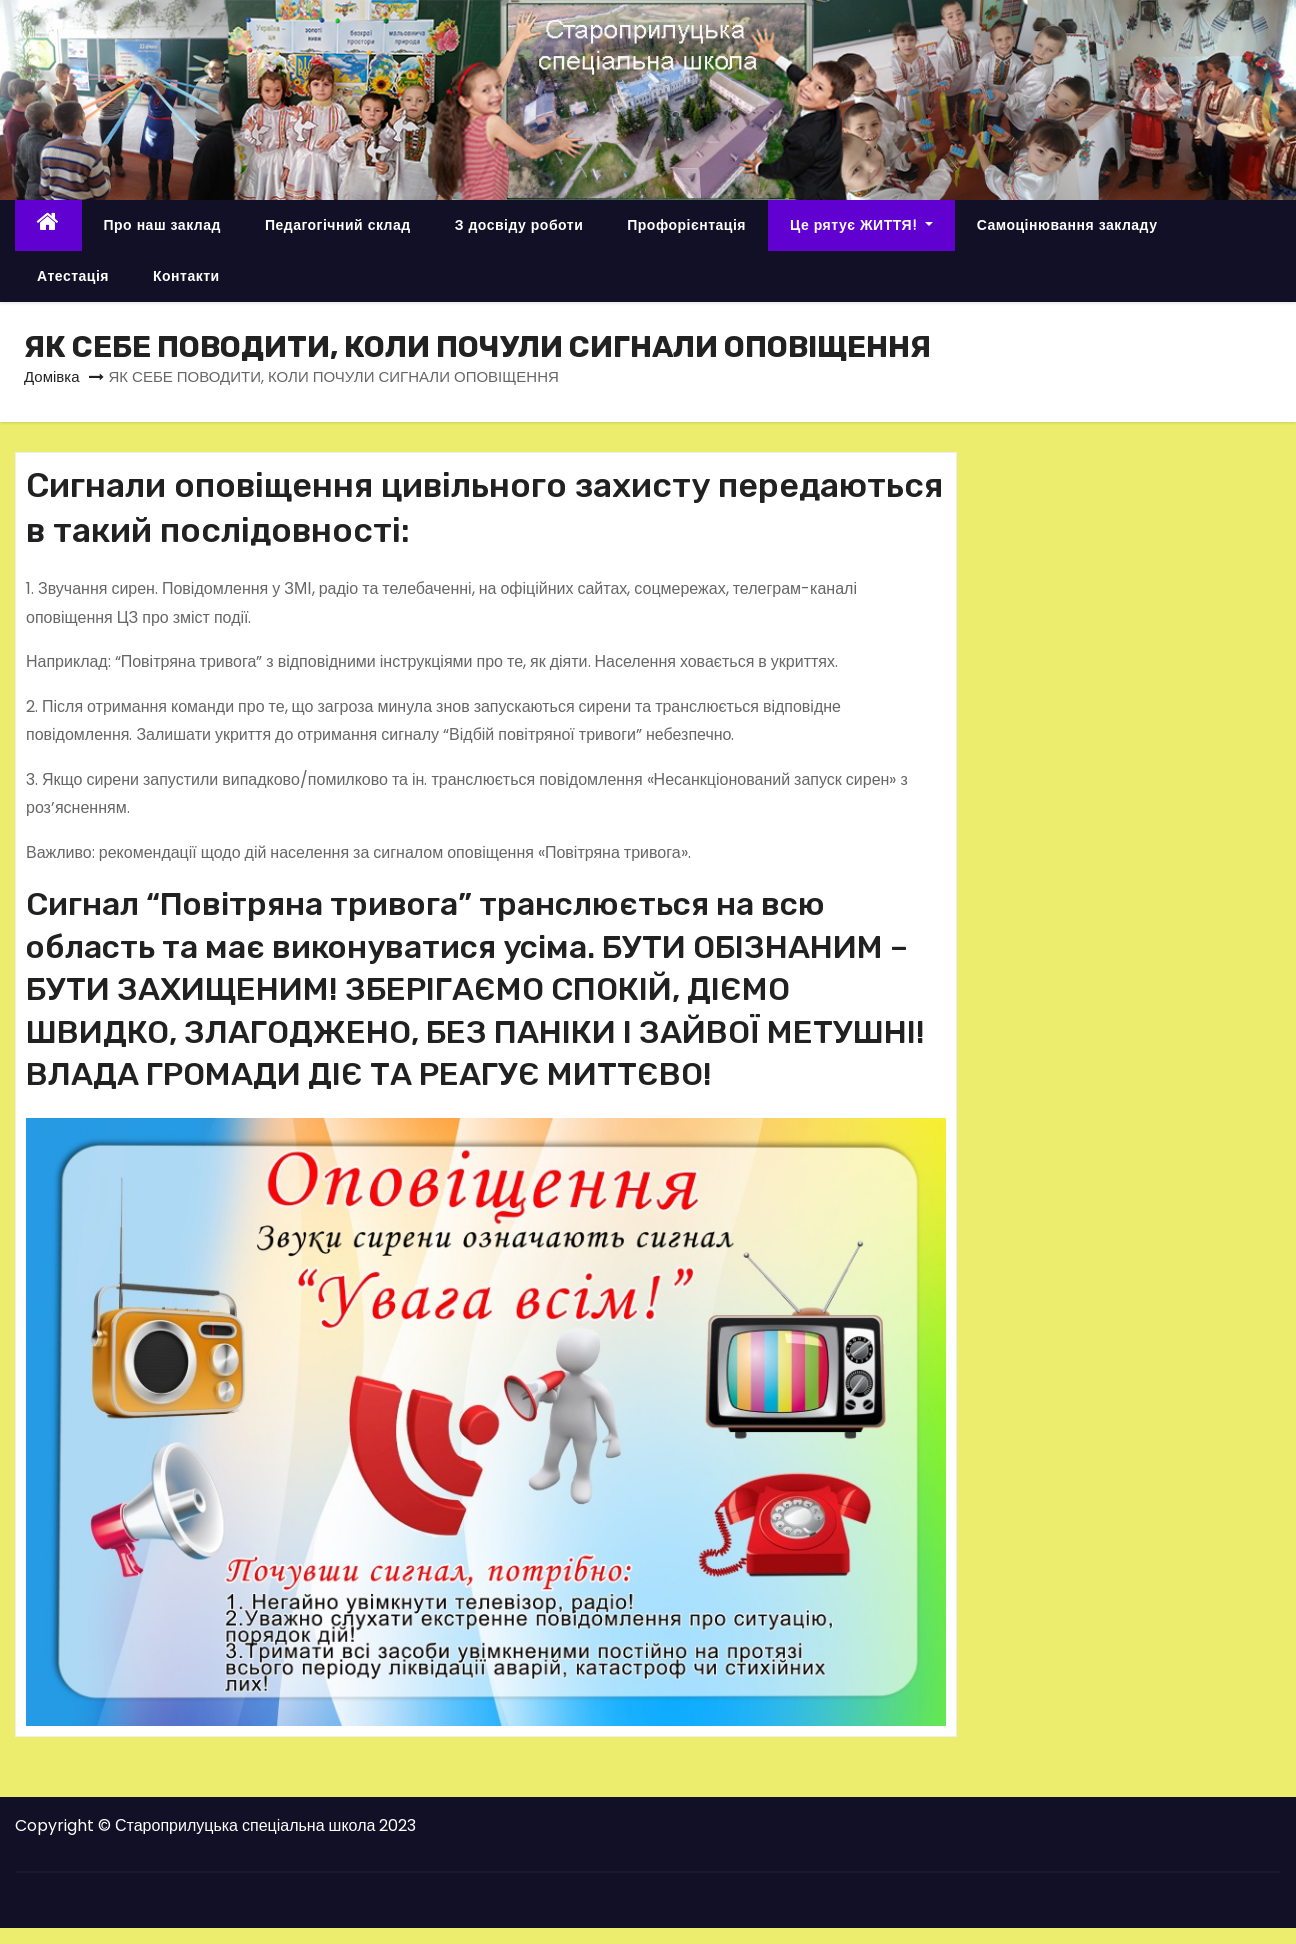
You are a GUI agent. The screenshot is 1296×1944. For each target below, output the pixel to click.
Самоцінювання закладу (1067, 225)
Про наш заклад (162, 225)
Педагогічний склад (338, 225)
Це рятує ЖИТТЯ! (861, 225)
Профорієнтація (686, 225)
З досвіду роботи (519, 225)
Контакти (186, 276)
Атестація (73, 276)
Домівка (52, 376)
